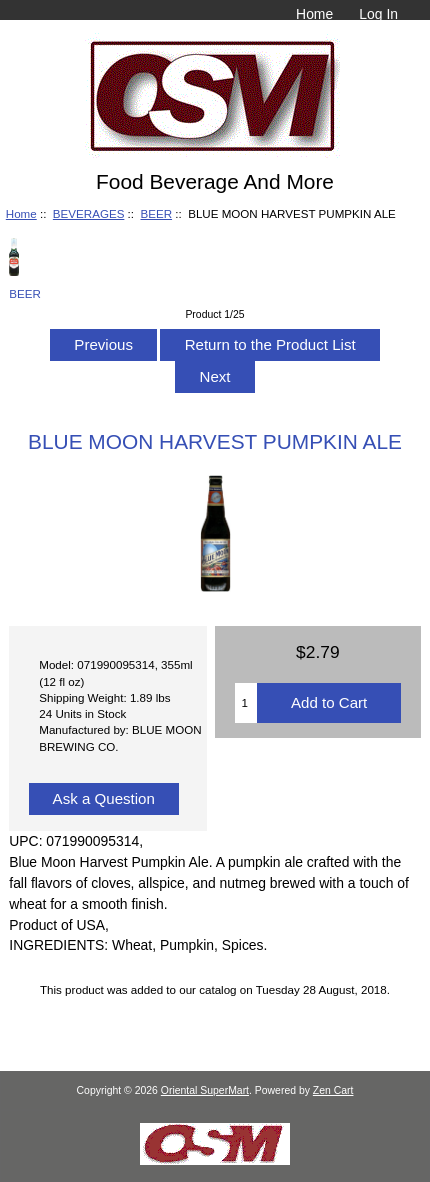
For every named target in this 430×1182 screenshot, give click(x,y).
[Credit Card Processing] (215, 1160)
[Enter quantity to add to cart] (246, 703)
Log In (378, 14)
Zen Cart (333, 1090)
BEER (156, 213)
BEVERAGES (89, 213)
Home (314, 14)
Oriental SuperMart (205, 1090)
